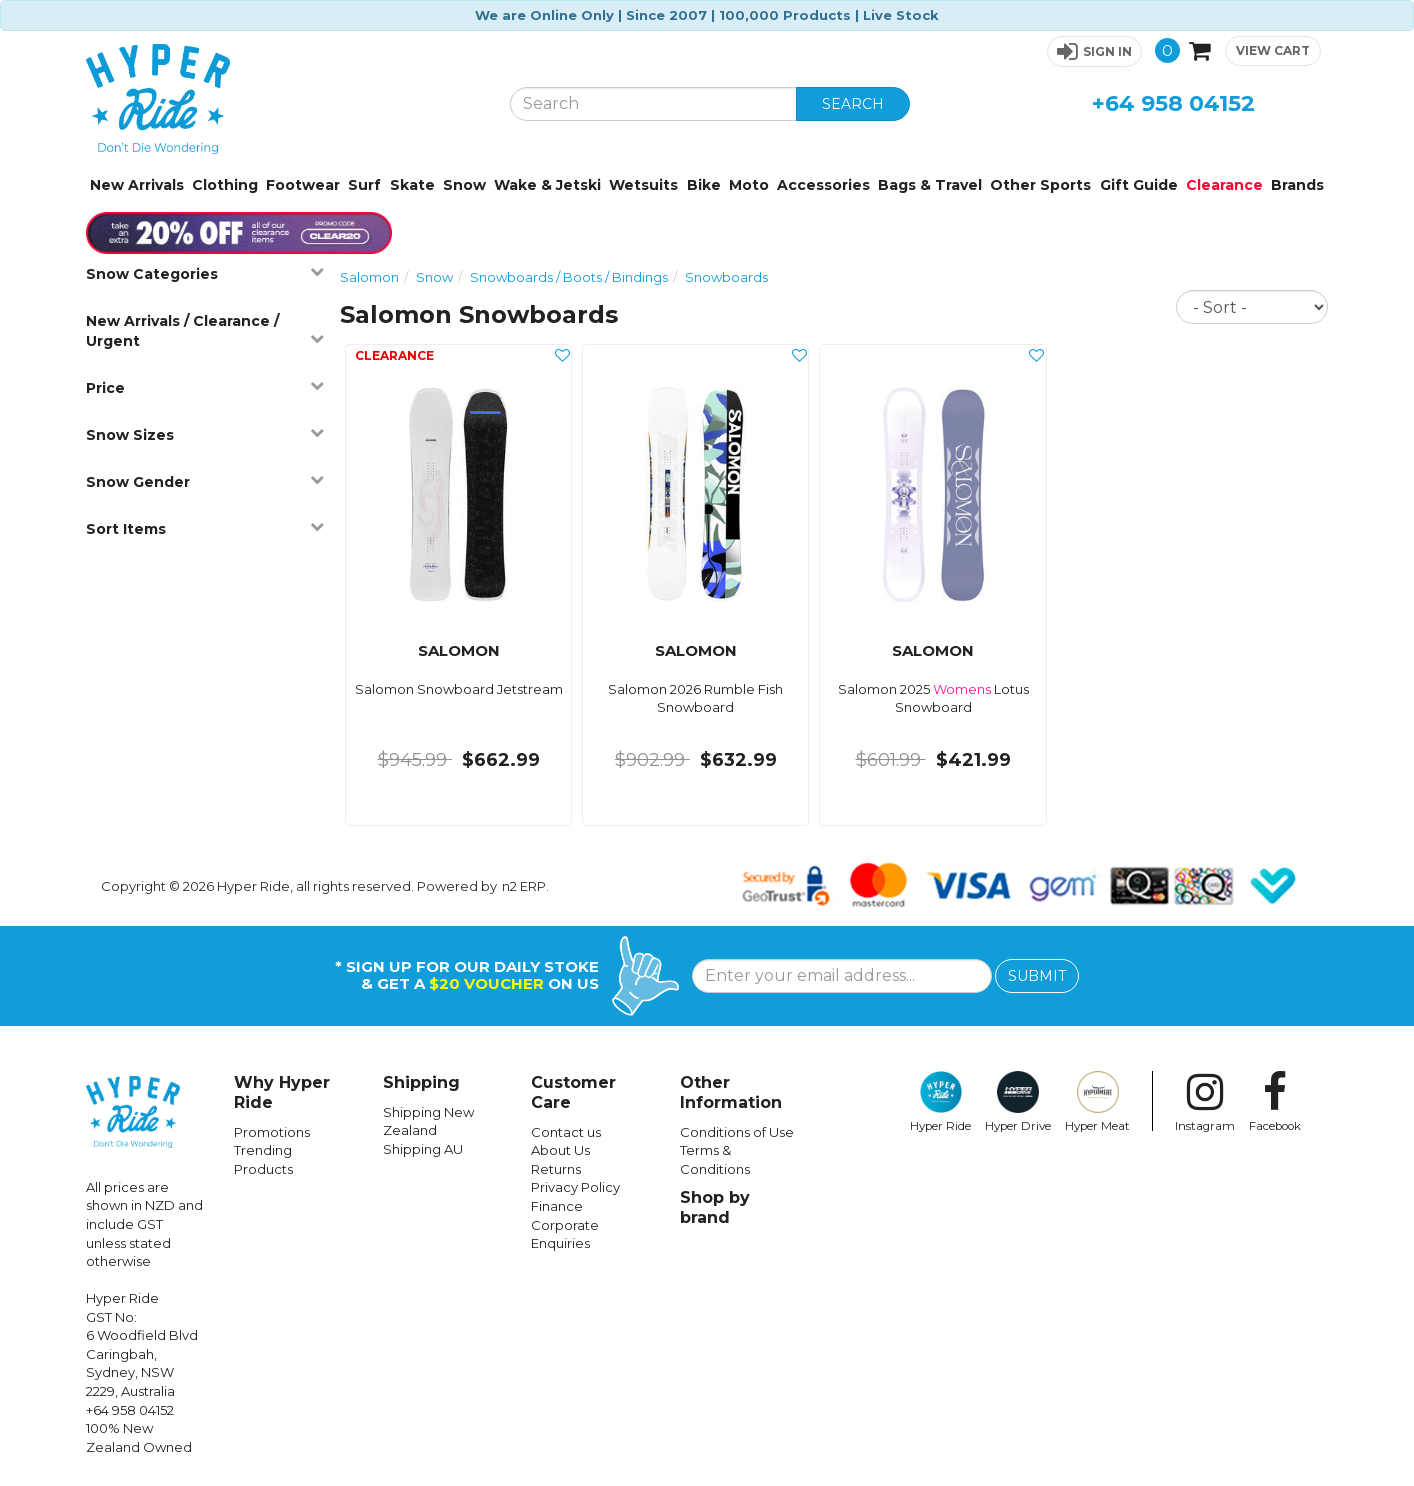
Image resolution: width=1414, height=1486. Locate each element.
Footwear (303, 185)
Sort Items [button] (205, 528)
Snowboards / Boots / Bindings (569, 277)
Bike (704, 185)
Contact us (566, 1132)
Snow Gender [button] (205, 481)
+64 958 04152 (1173, 103)
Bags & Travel (930, 185)
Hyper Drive (1018, 1102)
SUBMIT (1037, 976)
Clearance (1224, 185)
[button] (1094, 51)
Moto (749, 185)
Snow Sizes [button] (205, 434)
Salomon (369, 277)
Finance (557, 1206)
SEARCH (853, 104)
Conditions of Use (737, 1132)
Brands (1297, 185)
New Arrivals (137, 185)
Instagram (1205, 1102)
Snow (464, 185)
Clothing (225, 185)
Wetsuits (643, 185)
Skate (412, 185)
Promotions (272, 1132)
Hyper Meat (1097, 1102)
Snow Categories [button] (205, 273)
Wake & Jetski (547, 185)
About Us (560, 1150)
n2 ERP (524, 886)
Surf (364, 185)
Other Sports (1040, 185)
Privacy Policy (575, 1187)
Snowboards (726, 277)
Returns (556, 1169)
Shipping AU (423, 1149)
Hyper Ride (940, 1102)
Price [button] (205, 387)
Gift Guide (1139, 185)
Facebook (1275, 1102)
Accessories (823, 185)
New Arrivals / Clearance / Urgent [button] (205, 331)
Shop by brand (715, 1207)
